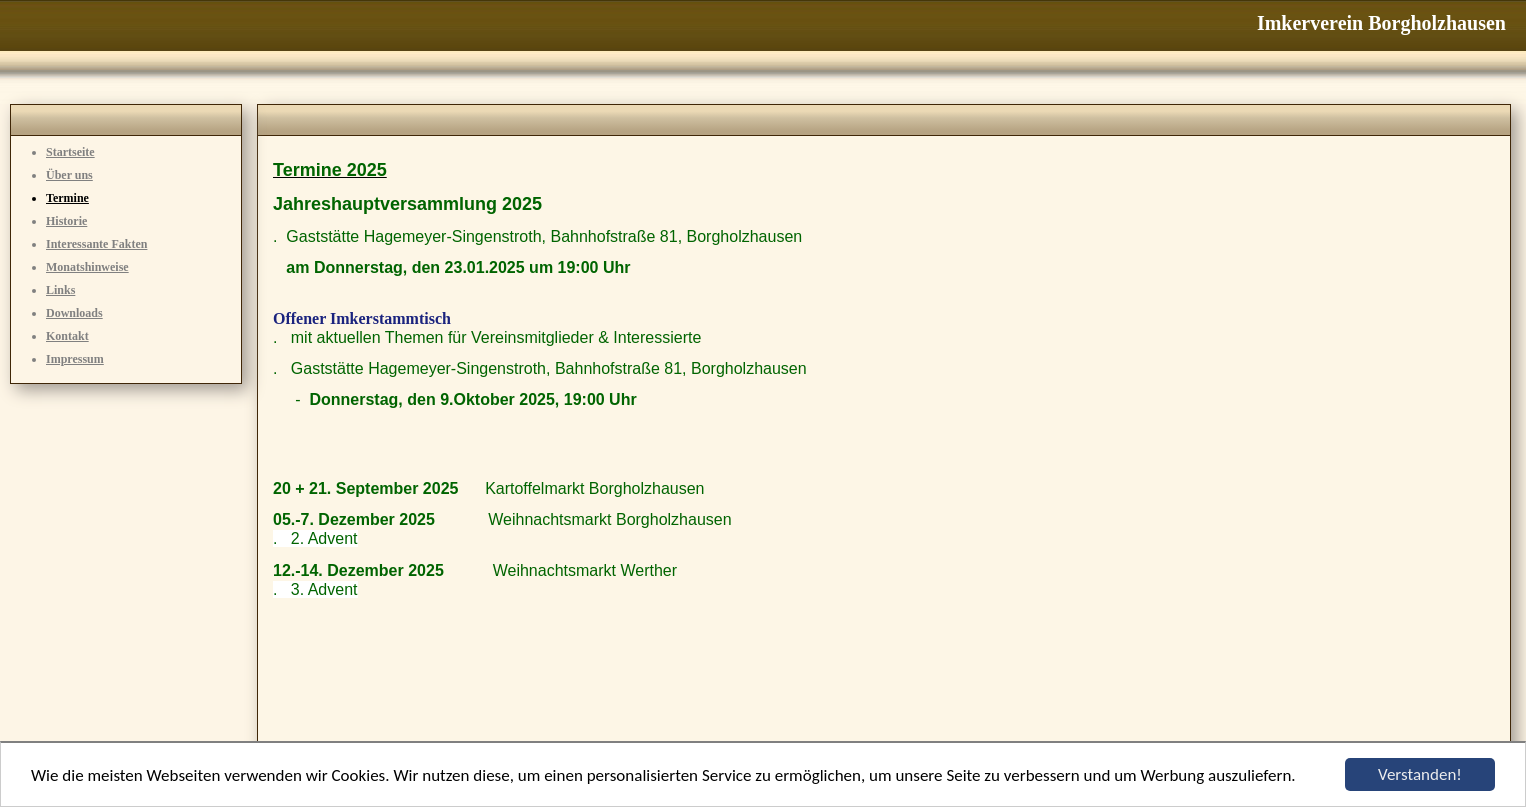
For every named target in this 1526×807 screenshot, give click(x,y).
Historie (66, 221)
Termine (67, 198)
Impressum (75, 359)
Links (60, 290)
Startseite (70, 152)
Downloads (74, 313)
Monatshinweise (87, 267)
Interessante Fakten (96, 244)
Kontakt (67, 336)
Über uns (69, 175)
